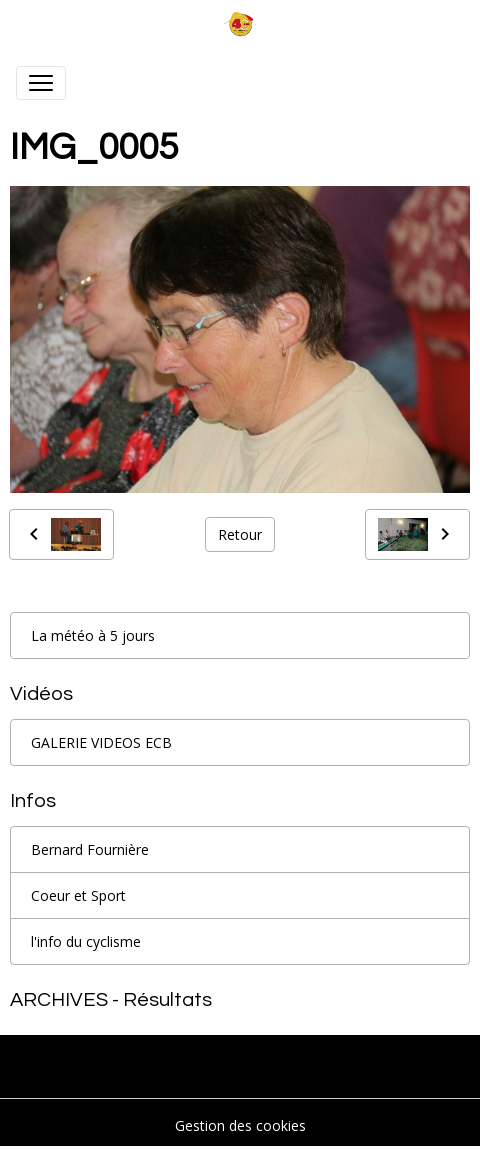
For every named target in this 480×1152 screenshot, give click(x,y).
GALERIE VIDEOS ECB (101, 742)
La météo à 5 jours (93, 635)
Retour (240, 534)
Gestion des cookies (240, 1125)
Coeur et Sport (78, 895)
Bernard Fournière (90, 849)
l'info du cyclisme (86, 941)
